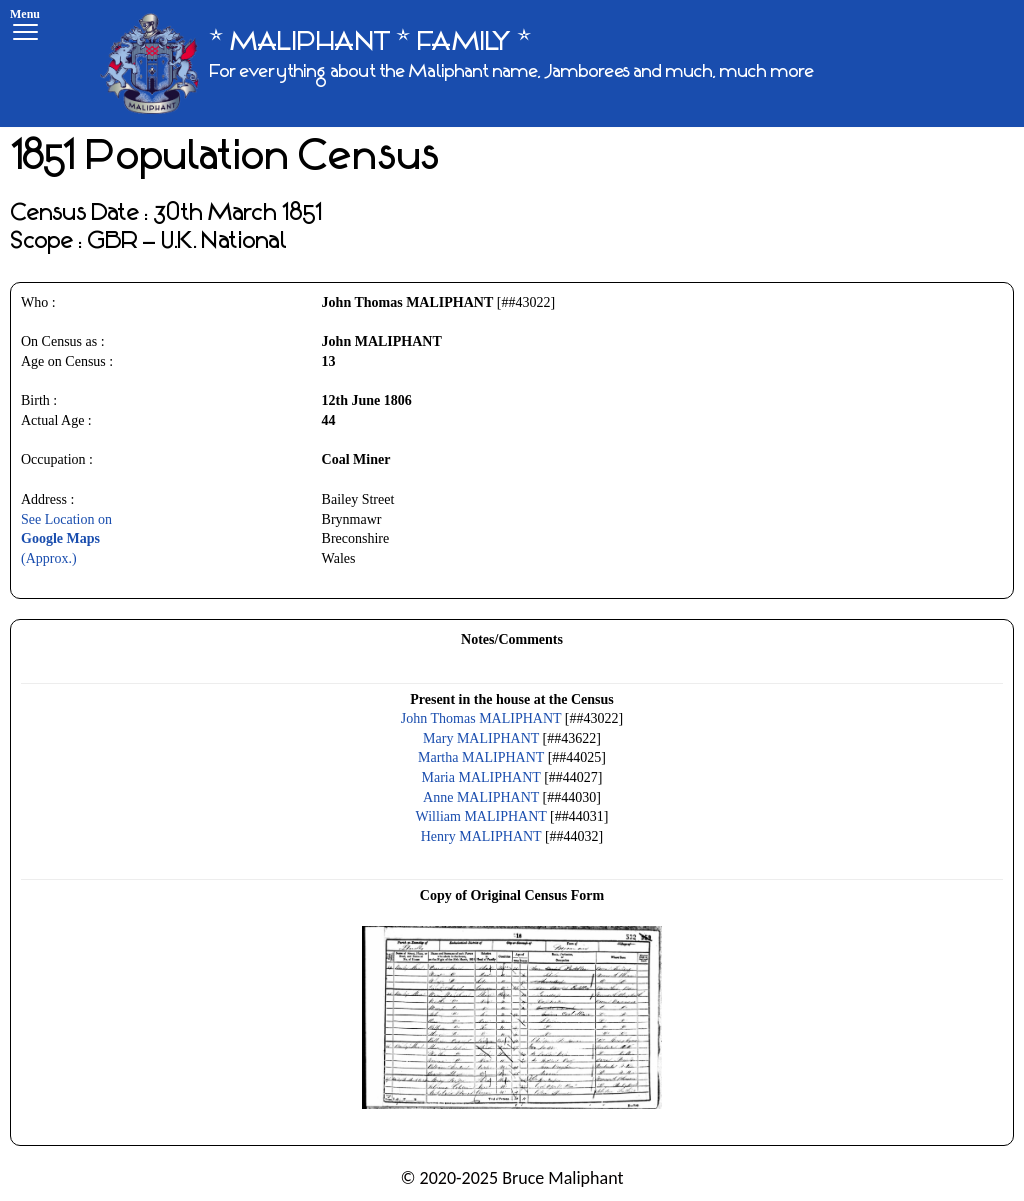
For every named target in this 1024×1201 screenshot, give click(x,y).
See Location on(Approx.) (66, 539)
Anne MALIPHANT (481, 797)
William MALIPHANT (481, 816)
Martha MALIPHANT (481, 757)
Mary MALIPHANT (481, 738)
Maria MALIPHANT (481, 777)
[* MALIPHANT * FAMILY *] (457, 63)
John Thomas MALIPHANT (481, 718)
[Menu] (25, 27)
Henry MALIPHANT (481, 836)
